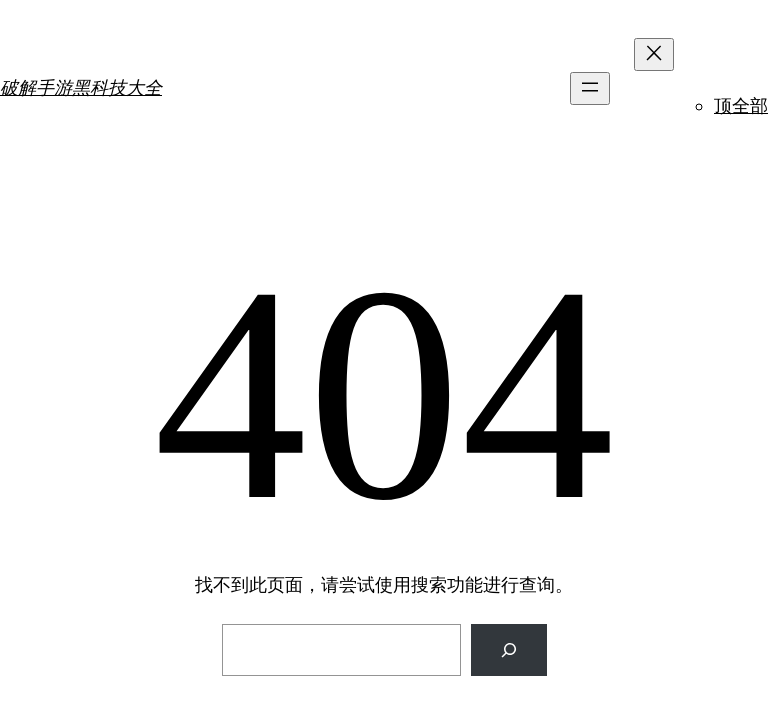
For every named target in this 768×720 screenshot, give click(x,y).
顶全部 (741, 105)
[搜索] (509, 650)
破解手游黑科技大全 (81, 87)
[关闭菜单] (654, 54)
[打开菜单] (590, 88)
